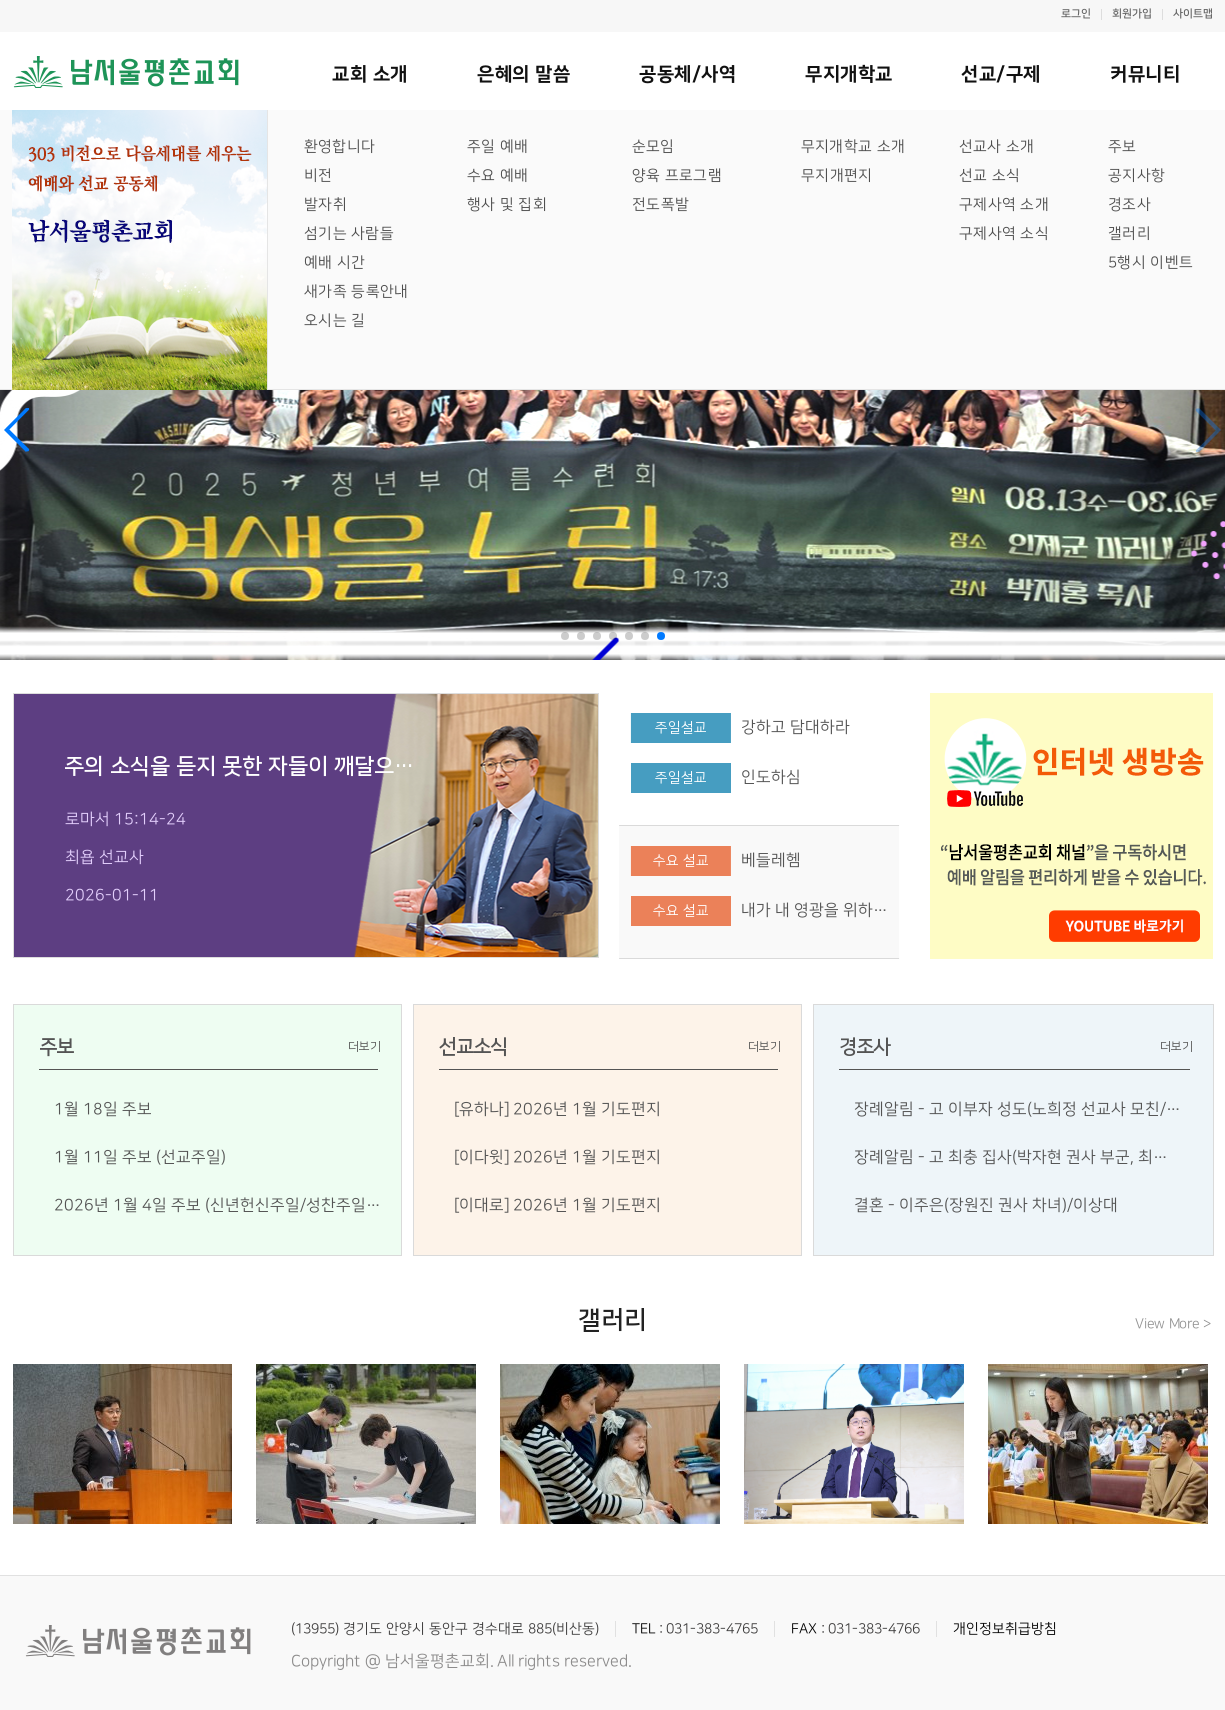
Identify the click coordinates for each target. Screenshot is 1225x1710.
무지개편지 (836, 175)
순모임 (652, 146)
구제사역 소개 (1003, 204)
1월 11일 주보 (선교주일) (140, 1157)
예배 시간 (334, 262)
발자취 (324, 204)
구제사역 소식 (1003, 233)
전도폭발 (659, 204)
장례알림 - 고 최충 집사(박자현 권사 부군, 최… (1011, 1157)
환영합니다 (339, 146)
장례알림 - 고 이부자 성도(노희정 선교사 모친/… (1017, 1109)
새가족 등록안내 (356, 291)
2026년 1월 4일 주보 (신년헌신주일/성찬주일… (217, 1205)
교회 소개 (370, 74)
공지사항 (1135, 175)
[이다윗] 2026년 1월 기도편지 (557, 1157)
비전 (317, 175)
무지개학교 (848, 74)
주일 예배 (497, 146)
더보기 (364, 1046)
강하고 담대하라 (795, 727)
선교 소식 (989, 175)
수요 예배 (497, 175)
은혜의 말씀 (522, 74)
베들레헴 (771, 860)
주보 (1121, 146)
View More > (1173, 1324)
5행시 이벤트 (1149, 262)
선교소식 (473, 1047)
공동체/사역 (686, 74)
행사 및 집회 (506, 204)
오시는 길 (335, 320)
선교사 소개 (996, 146)
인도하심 (771, 777)
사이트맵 (1192, 14)
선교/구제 (1001, 74)
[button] (17, 430)
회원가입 (1131, 14)
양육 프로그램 (676, 175)
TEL (643, 1629)
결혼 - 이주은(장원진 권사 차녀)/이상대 (986, 1205)
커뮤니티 (1144, 74)
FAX (804, 1629)
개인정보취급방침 (1005, 1629)
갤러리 (1128, 233)
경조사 (1128, 204)
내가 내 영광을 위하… (814, 910)
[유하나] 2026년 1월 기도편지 (557, 1109)
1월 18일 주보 (103, 1109)
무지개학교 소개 (852, 146)
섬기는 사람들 (348, 233)
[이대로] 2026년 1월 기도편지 (557, 1205)
